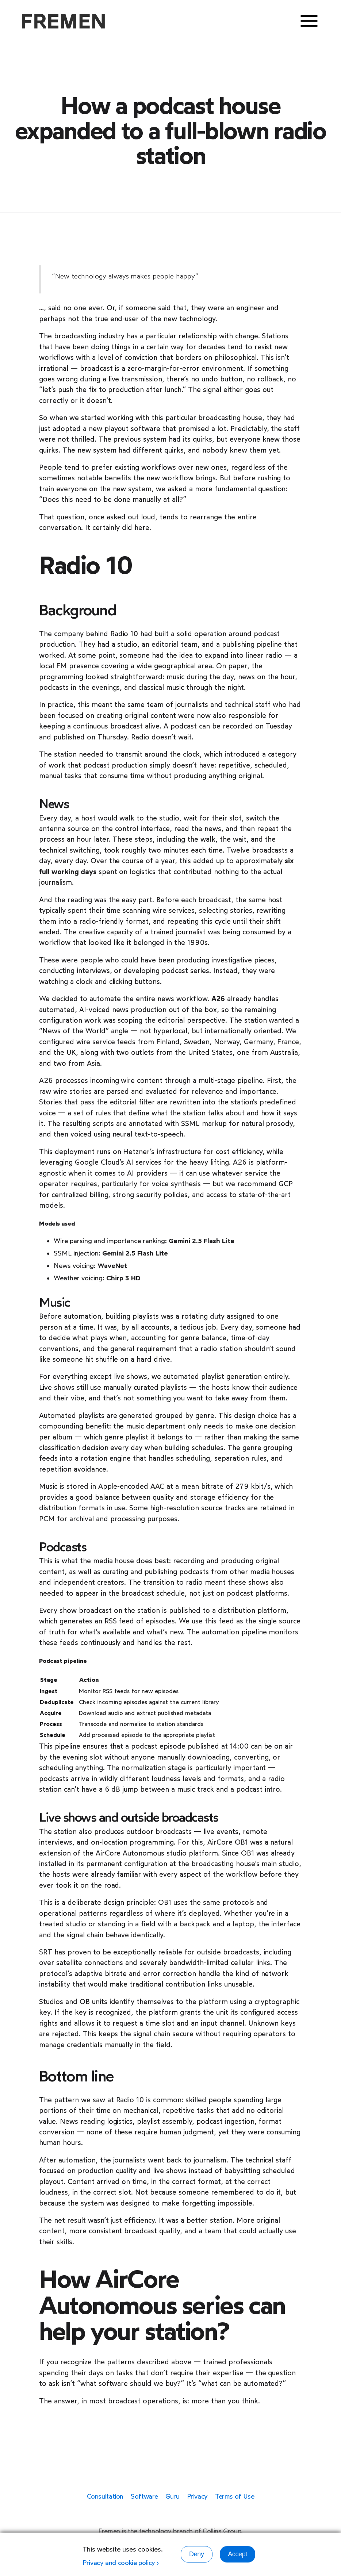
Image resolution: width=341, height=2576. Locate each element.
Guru (172, 2496)
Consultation (105, 2496)
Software (144, 2496)
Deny (196, 2554)
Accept (237, 2554)
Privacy (197, 2496)
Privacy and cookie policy (119, 2563)
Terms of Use (234, 2496)
